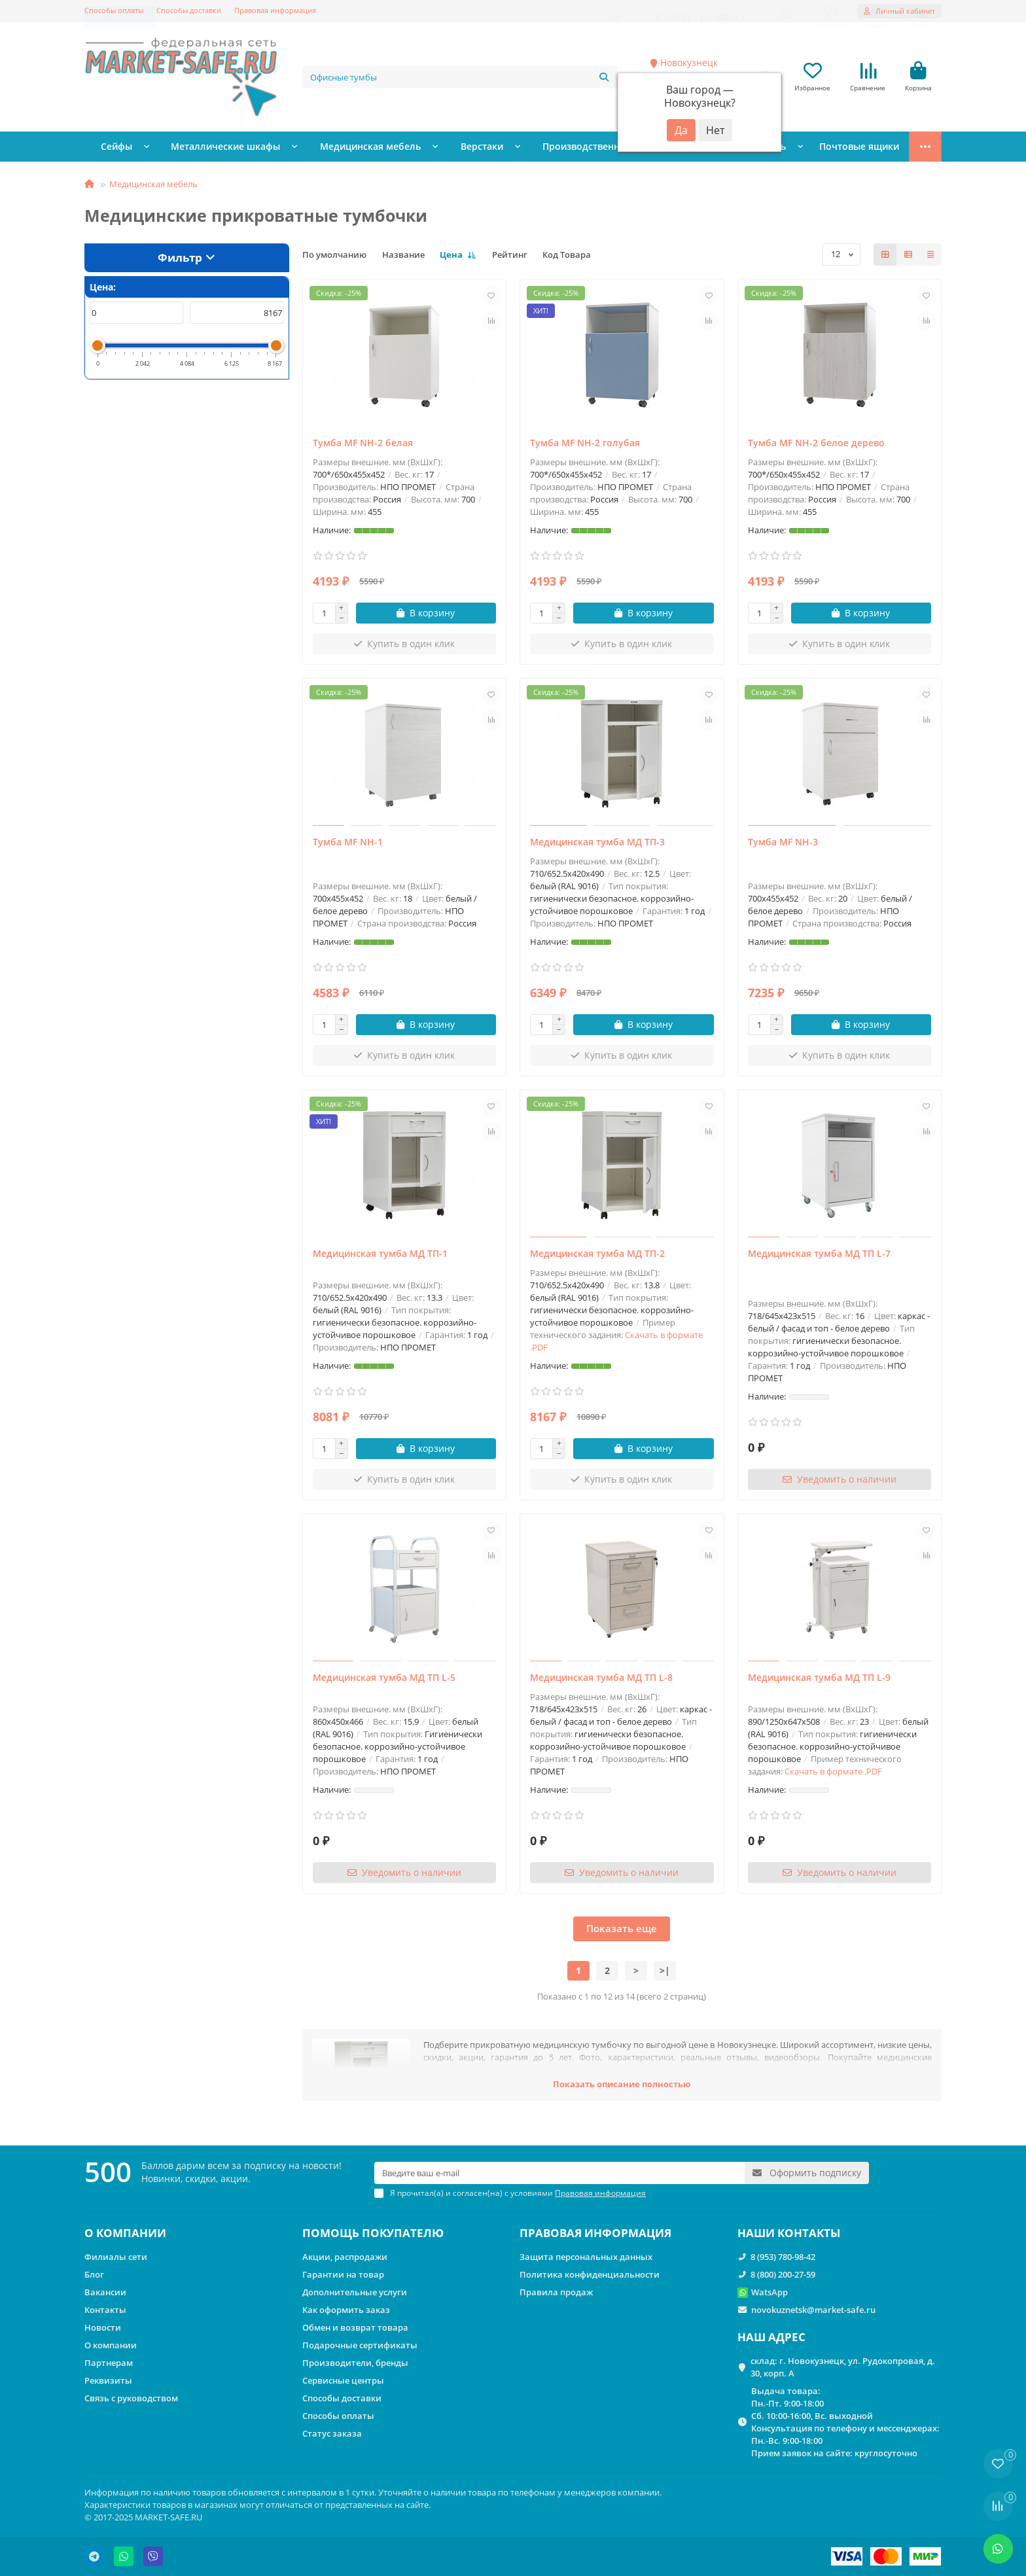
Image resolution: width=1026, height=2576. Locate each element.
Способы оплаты (113, 10)
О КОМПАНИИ (125, 2232)
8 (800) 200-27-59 (783, 2274)
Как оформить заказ (346, 2310)
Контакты (105, 2310)
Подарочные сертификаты (359, 2345)
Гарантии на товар (343, 2274)
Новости (102, 2327)
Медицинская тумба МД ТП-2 (597, 1255)
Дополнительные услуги (354, 2292)
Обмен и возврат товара (355, 2327)
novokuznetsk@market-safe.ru (813, 2310)
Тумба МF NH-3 (783, 844)
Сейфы (113, 148)
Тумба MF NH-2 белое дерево (816, 444)
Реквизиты (108, 2380)
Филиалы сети (115, 2257)
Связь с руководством (131, 2398)
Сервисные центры (343, 2380)
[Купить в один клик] (405, 645)
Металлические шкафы (210, 148)
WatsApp (769, 2292)
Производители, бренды (355, 2363)
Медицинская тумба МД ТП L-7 (819, 1255)
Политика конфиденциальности (590, 2274)
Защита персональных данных (586, 2257)
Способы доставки (188, 10)
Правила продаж (556, 2292)
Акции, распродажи (344, 2257)
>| (665, 1972)
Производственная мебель (552, 148)
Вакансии (105, 2292)
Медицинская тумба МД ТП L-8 (601, 1679)
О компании (110, 2345)
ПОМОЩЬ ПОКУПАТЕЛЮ (373, 2232)
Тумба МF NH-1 (348, 844)
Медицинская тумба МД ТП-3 (597, 844)
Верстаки (441, 148)
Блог (94, 2274)
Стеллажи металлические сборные (822, 148)
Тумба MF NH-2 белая (363, 444)
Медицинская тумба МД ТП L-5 (384, 1679)
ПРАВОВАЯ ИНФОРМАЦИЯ (595, 2232)
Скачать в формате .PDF (833, 1773)
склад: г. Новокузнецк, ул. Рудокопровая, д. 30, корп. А (843, 2367)
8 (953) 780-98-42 (783, 2257)
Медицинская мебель (341, 148)
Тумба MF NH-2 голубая (585, 444)
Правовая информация (275, 10)
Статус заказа (332, 2433)
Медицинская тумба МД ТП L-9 (819, 1679)
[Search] (460, 78)
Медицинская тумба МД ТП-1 (380, 1255)
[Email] (559, 2173)
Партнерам (108, 2363)
